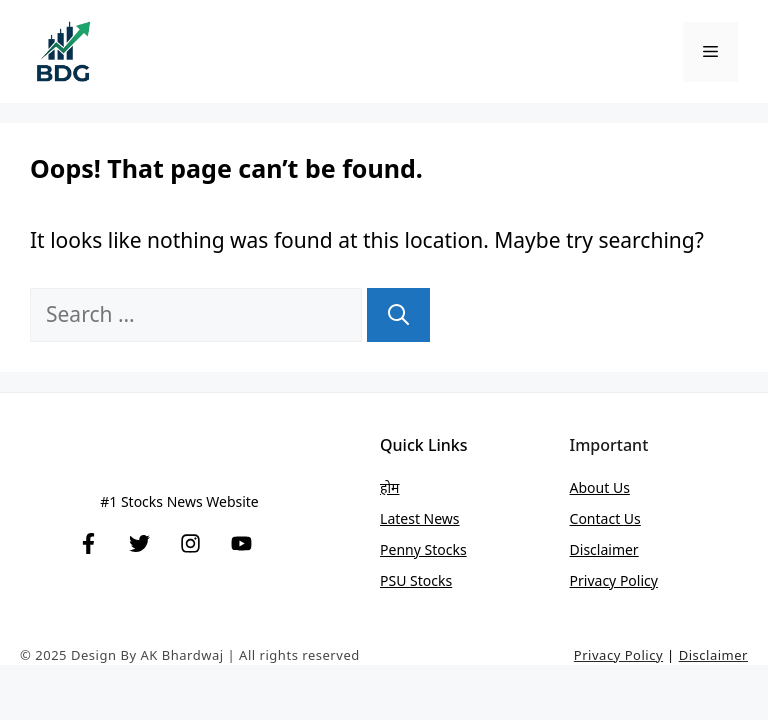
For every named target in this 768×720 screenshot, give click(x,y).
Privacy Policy (614, 580)
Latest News (420, 518)
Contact (597, 518)
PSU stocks (416, 580)
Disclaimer (604, 549)
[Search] (398, 315)
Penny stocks (423, 549)
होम (389, 487)
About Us (600, 487)
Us (632, 518)
